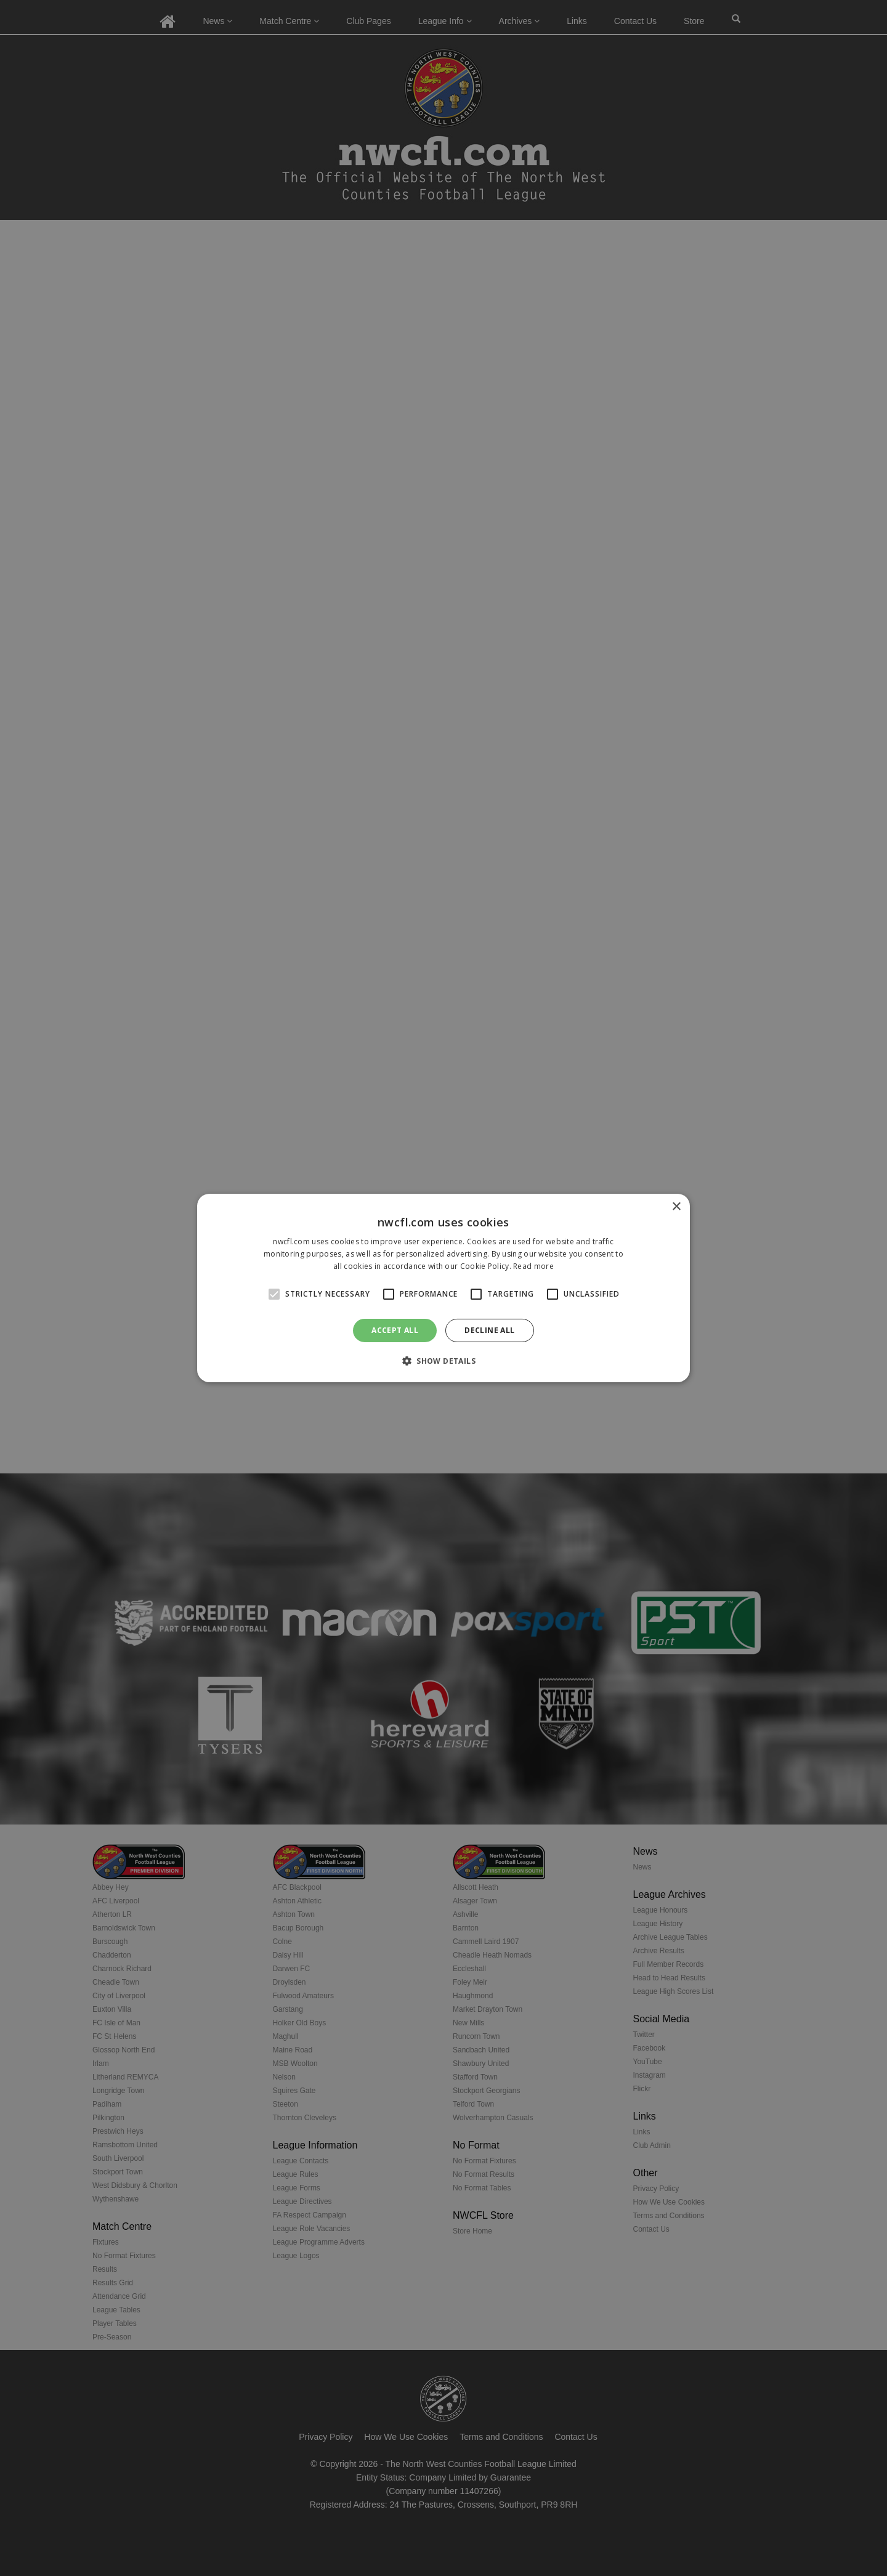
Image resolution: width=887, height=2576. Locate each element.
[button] (443, 1361)
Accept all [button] (394, 1330)
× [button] (676, 1207)
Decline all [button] (489, 1330)
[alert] (443, 1288)
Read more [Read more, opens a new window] (533, 1266)
